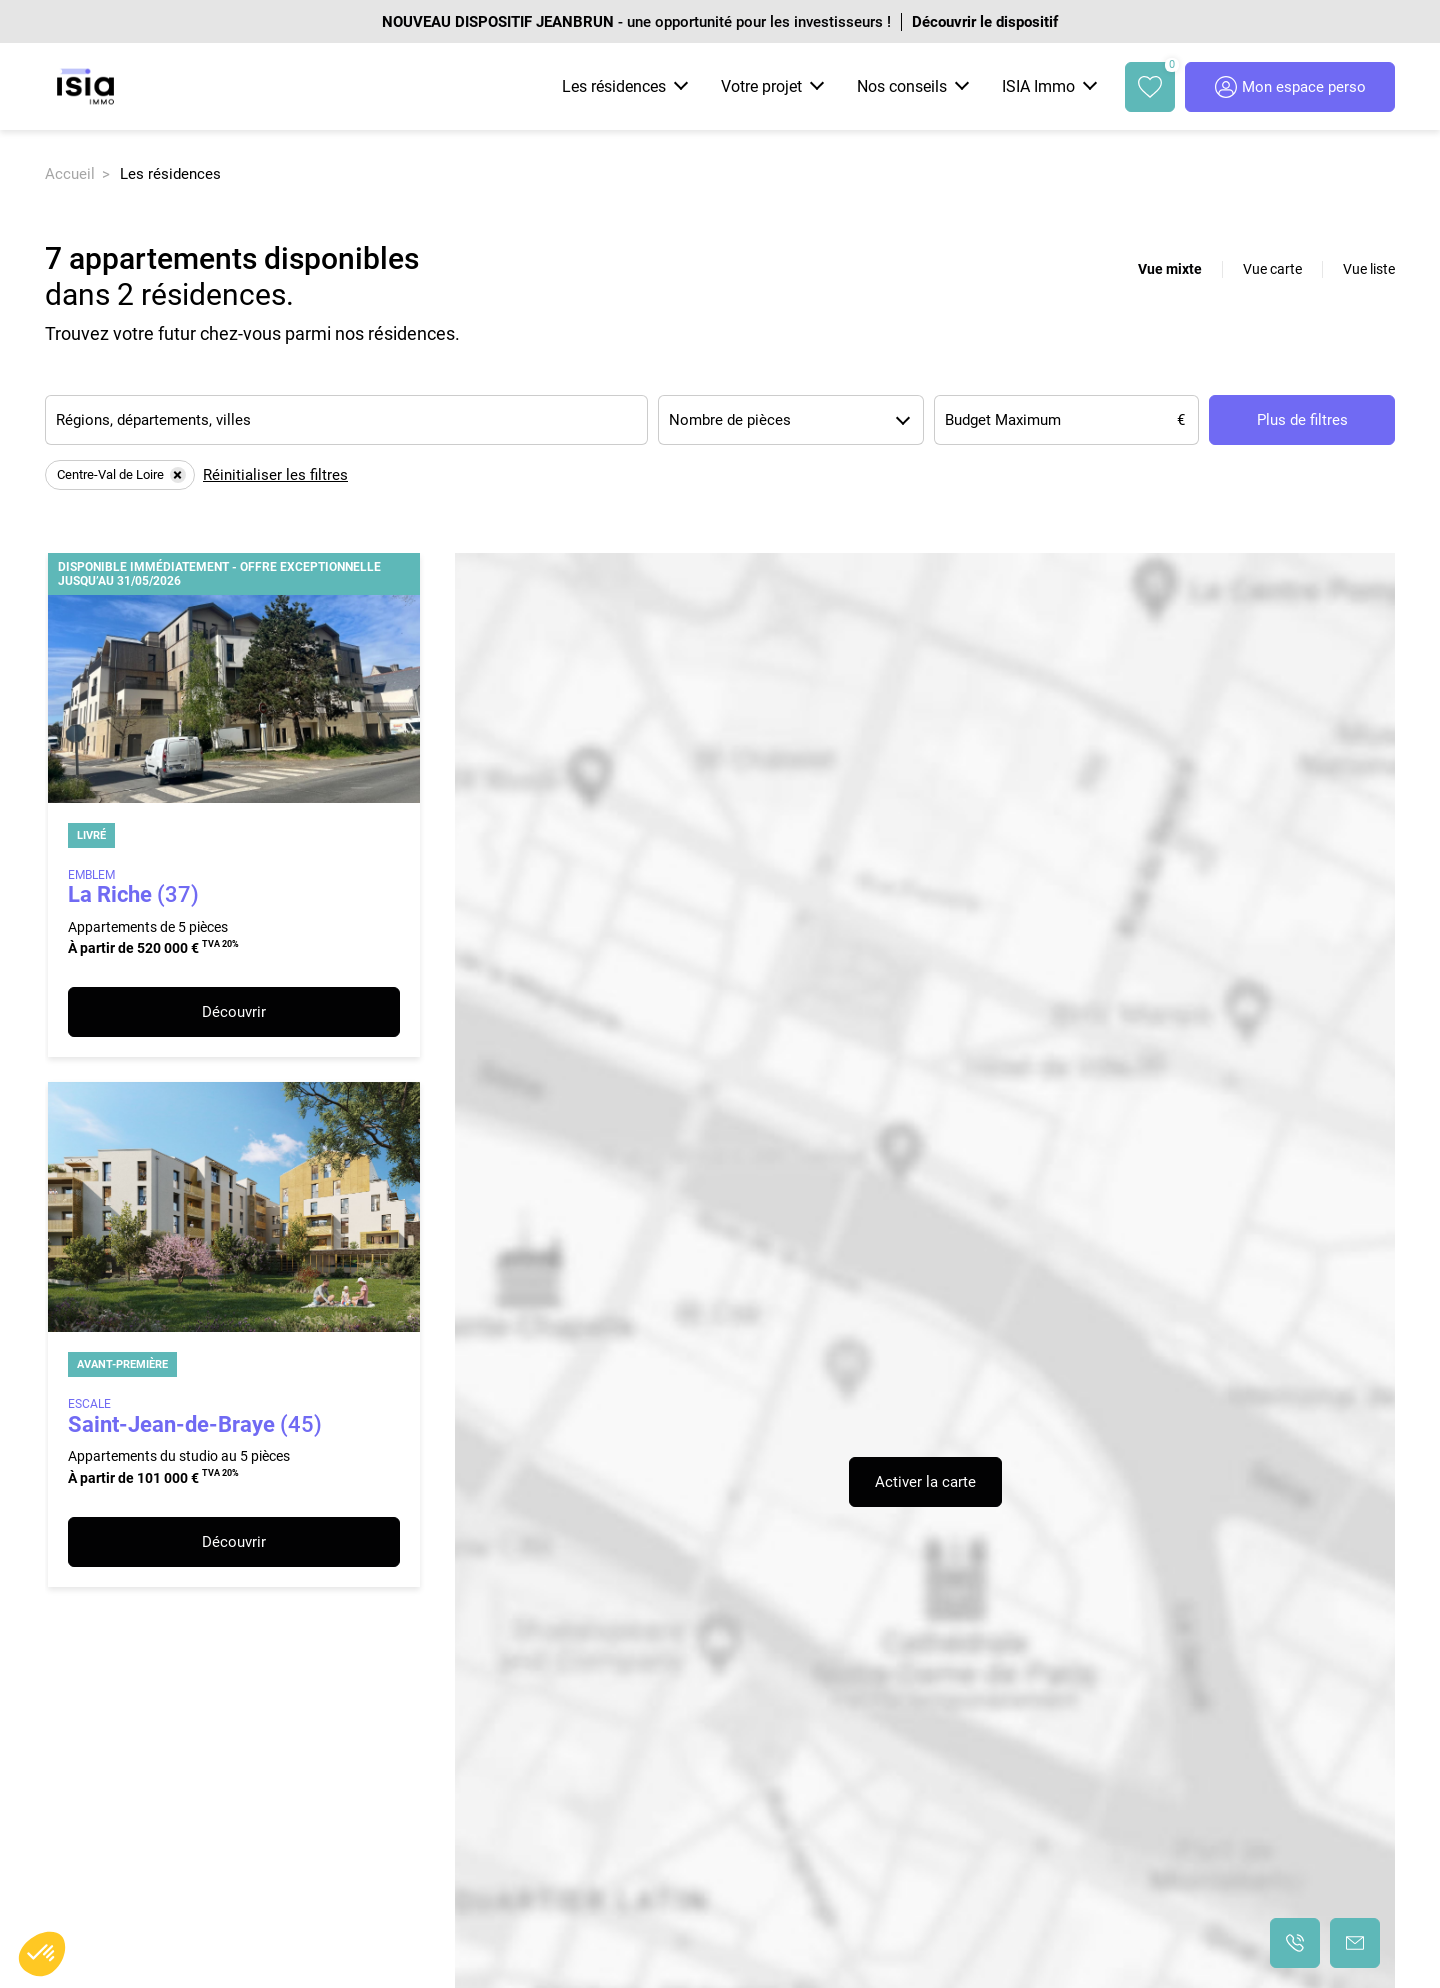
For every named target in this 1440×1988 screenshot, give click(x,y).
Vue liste (1369, 269)
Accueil (70, 174)
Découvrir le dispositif (985, 22)
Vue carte (1272, 269)
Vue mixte (1170, 269)
